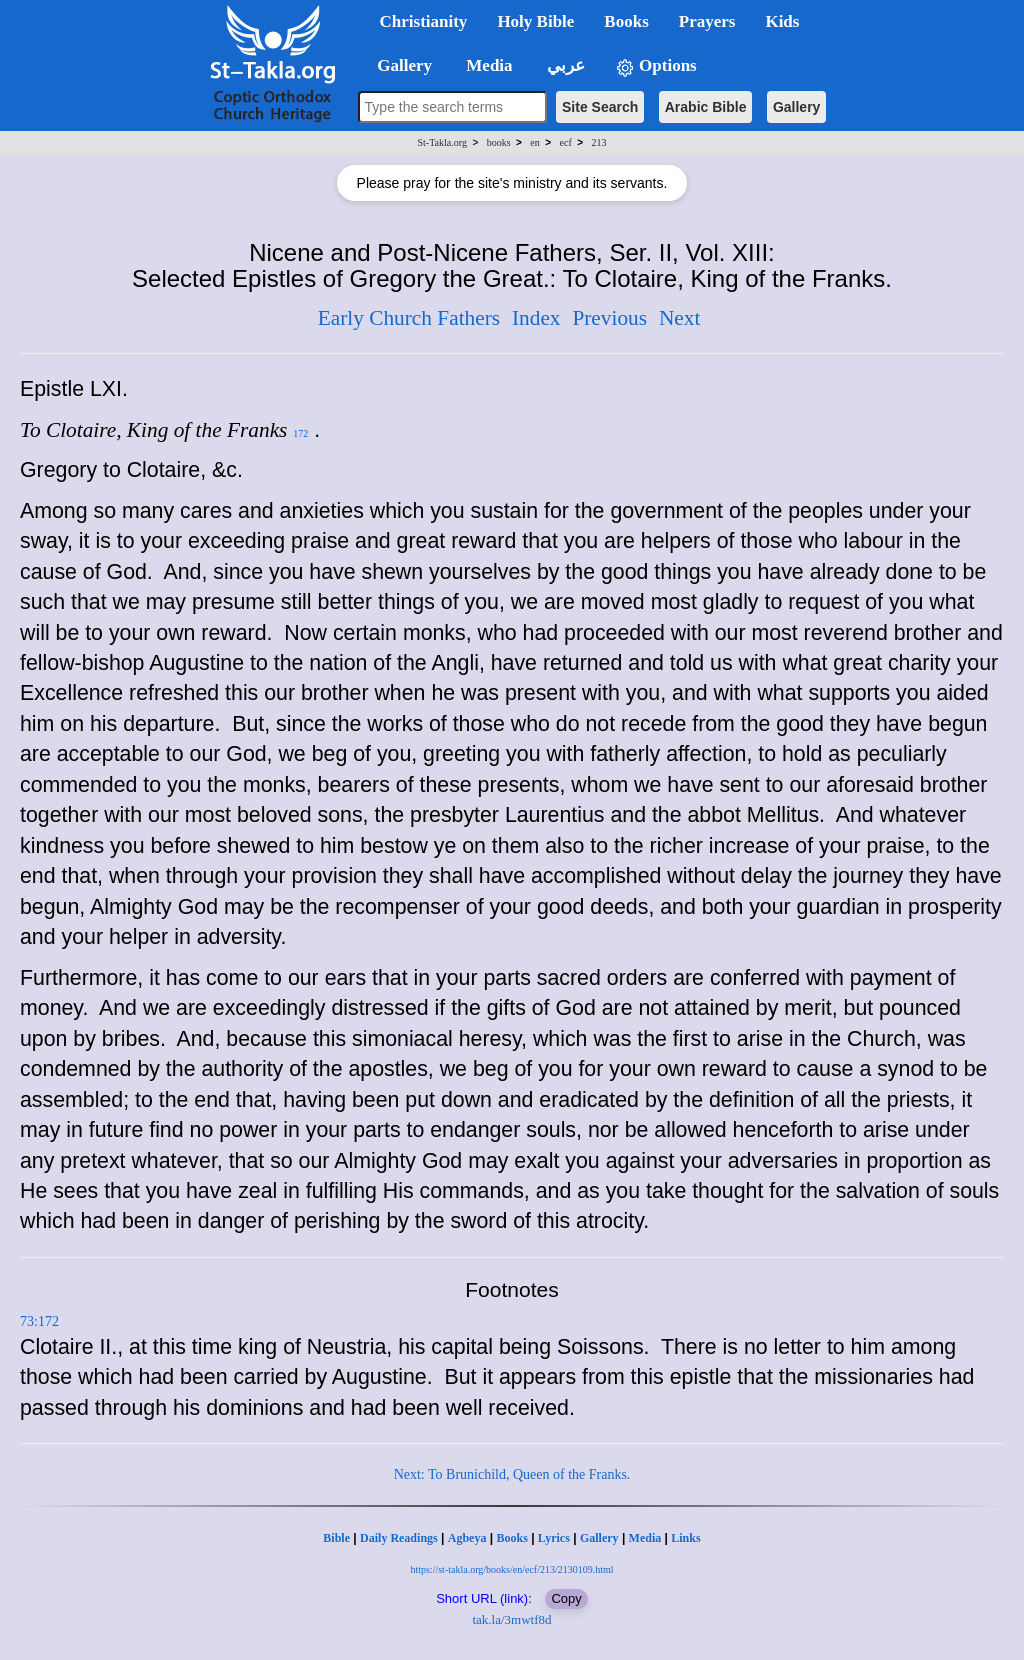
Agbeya (467, 1538)
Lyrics (554, 1538)
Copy (566, 1598)
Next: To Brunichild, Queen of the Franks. (512, 1474)
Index (536, 318)
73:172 (39, 1321)
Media (645, 1538)
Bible (336, 1538)
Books (511, 1538)
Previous (609, 318)
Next (679, 318)
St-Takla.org (442, 142)
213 (598, 142)
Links (685, 1538)
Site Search (600, 107)
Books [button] (626, 21)
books (499, 142)
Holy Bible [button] (535, 21)
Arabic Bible (706, 107)
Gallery (796, 107)
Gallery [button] (399, 65)
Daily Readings (399, 1538)
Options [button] (656, 66)
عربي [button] (564, 65)
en (534, 142)
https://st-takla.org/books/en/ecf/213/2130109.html (511, 1569)
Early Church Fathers (409, 318)
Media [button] (487, 65)
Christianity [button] (424, 21)
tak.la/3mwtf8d (511, 1619)
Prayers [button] (707, 21)
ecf (566, 142)
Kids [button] (782, 21)
